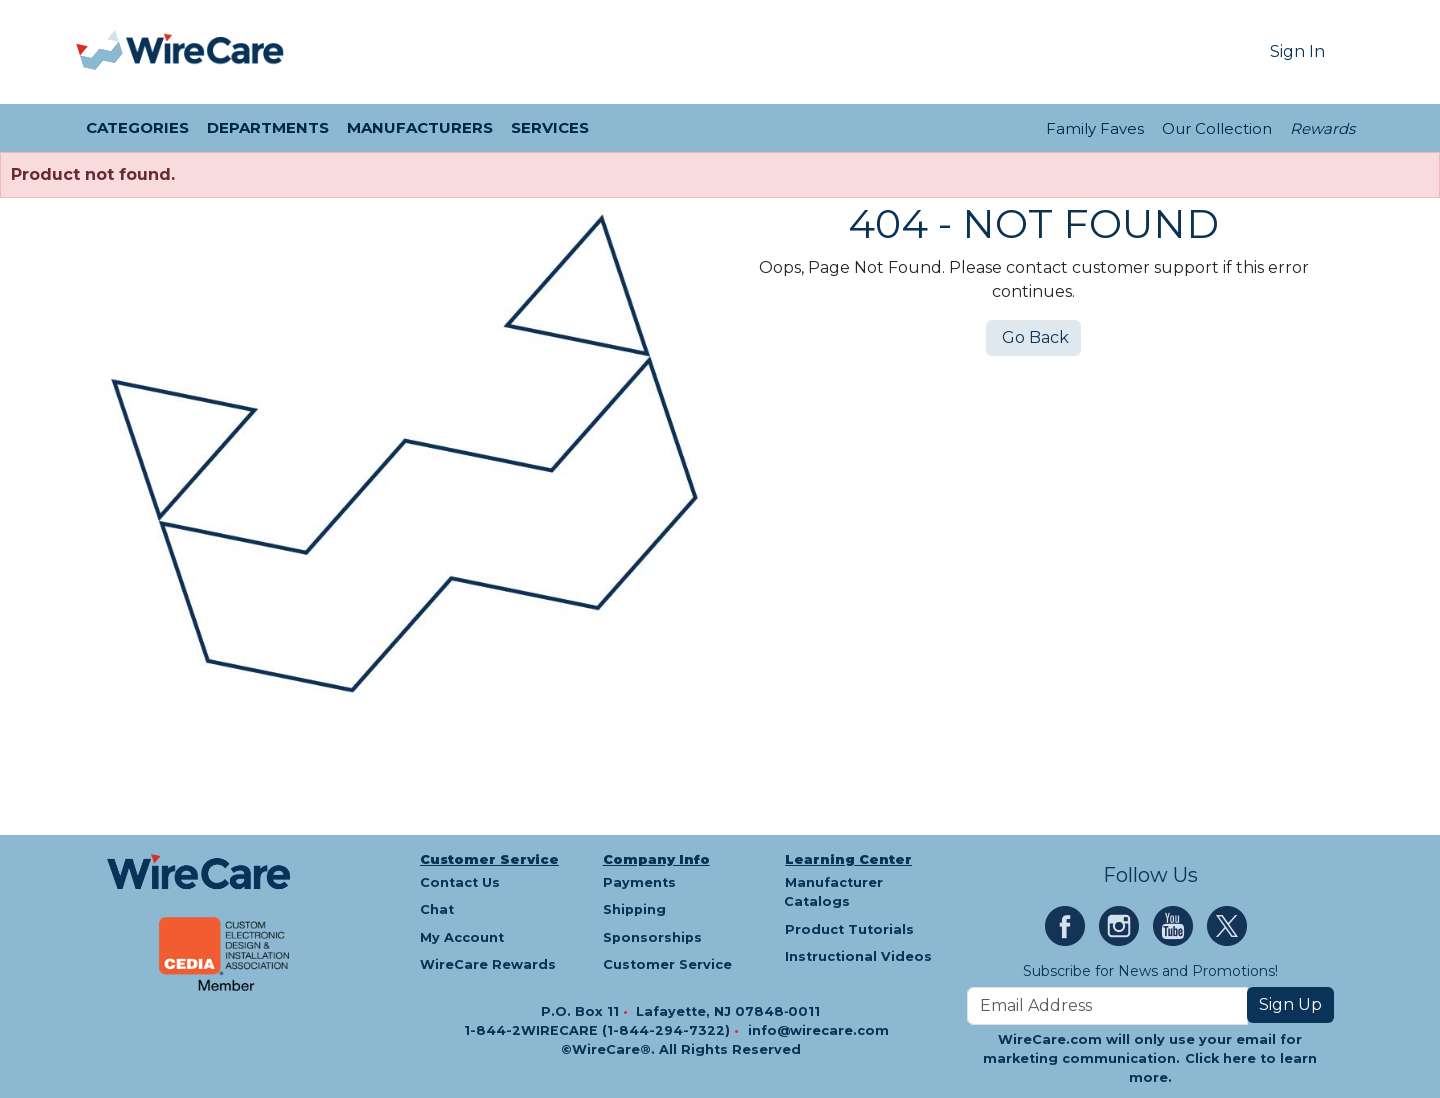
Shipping (634, 909)
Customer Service (489, 859)
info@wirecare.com (818, 1030)
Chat (437, 909)
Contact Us (460, 882)
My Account (462, 937)
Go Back (1033, 337)
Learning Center (848, 859)
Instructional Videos (858, 956)
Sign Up (1290, 1004)
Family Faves (1095, 128)
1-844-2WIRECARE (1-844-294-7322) (599, 1030)
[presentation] (101, 52)
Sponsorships (652, 937)
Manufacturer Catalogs (833, 892)
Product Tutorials (849, 929)
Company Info (656, 859)
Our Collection (1217, 128)
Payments (639, 882)
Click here (1220, 1058)
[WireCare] (205, 52)
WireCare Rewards (488, 964)
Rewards (1322, 128)
